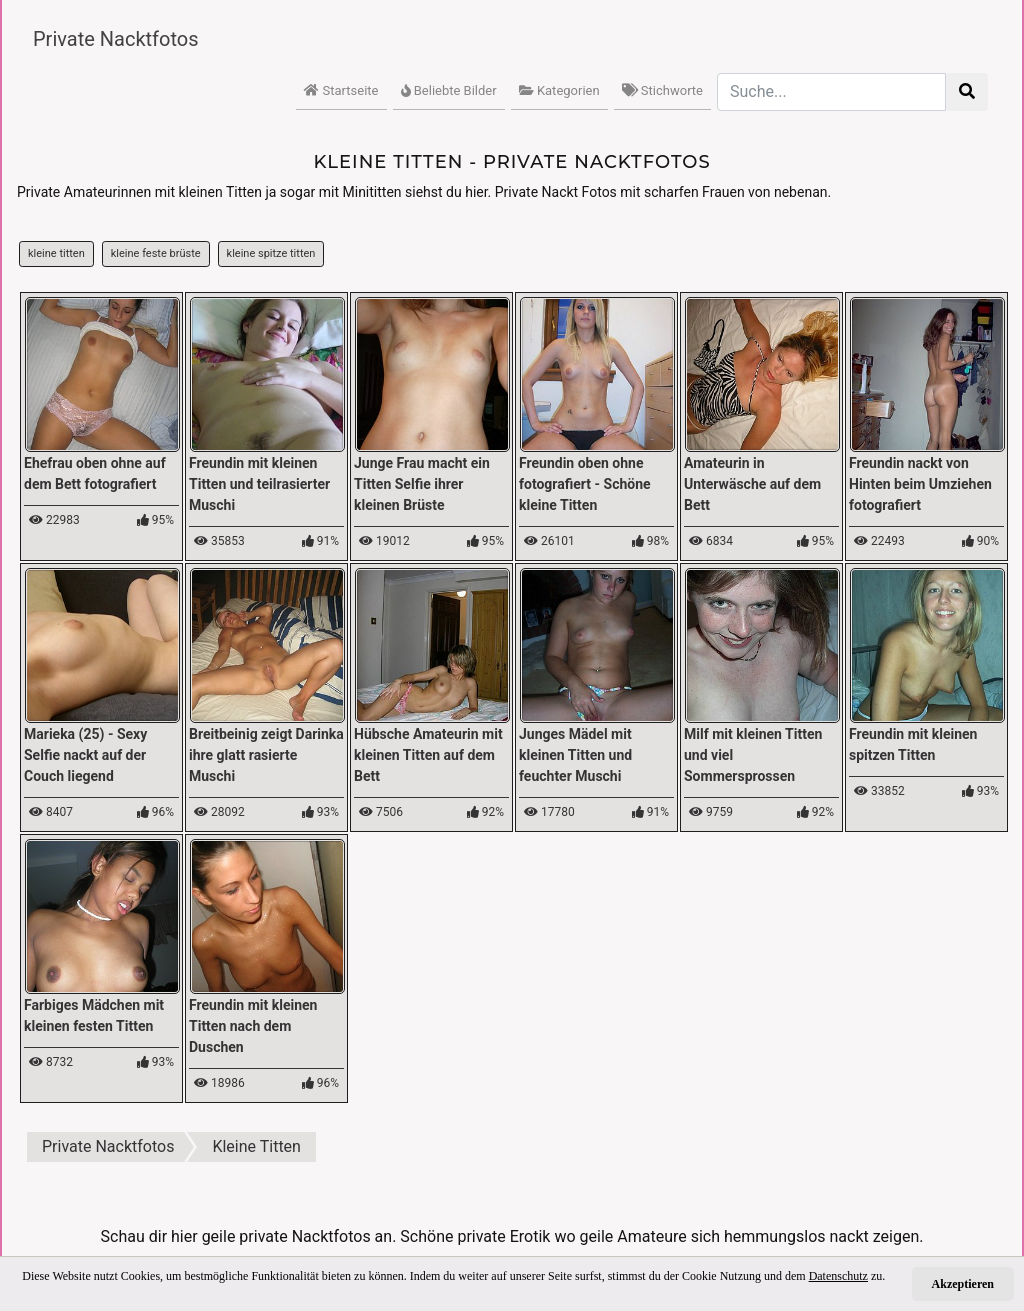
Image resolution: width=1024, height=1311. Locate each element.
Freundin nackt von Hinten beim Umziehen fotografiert (920, 484)
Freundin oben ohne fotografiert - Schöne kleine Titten (585, 484)
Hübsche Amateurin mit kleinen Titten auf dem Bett (428, 755)
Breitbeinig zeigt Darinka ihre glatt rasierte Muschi (266, 755)
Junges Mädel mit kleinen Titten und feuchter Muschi (575, 755)
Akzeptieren (963, 1284)
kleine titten (56, 253)
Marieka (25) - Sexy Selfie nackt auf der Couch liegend (85, 755)
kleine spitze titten (271, 253)
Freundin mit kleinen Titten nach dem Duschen (253, 1026)
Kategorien (559, 90)
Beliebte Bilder (449, 90)
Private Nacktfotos (116, 39)
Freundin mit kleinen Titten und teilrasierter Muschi (259, 484)
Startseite (341, 90)
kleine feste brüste (156, 253)
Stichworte (662, 90)
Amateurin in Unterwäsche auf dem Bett (752, 484)
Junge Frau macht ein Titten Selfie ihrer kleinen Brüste (422, 484)
